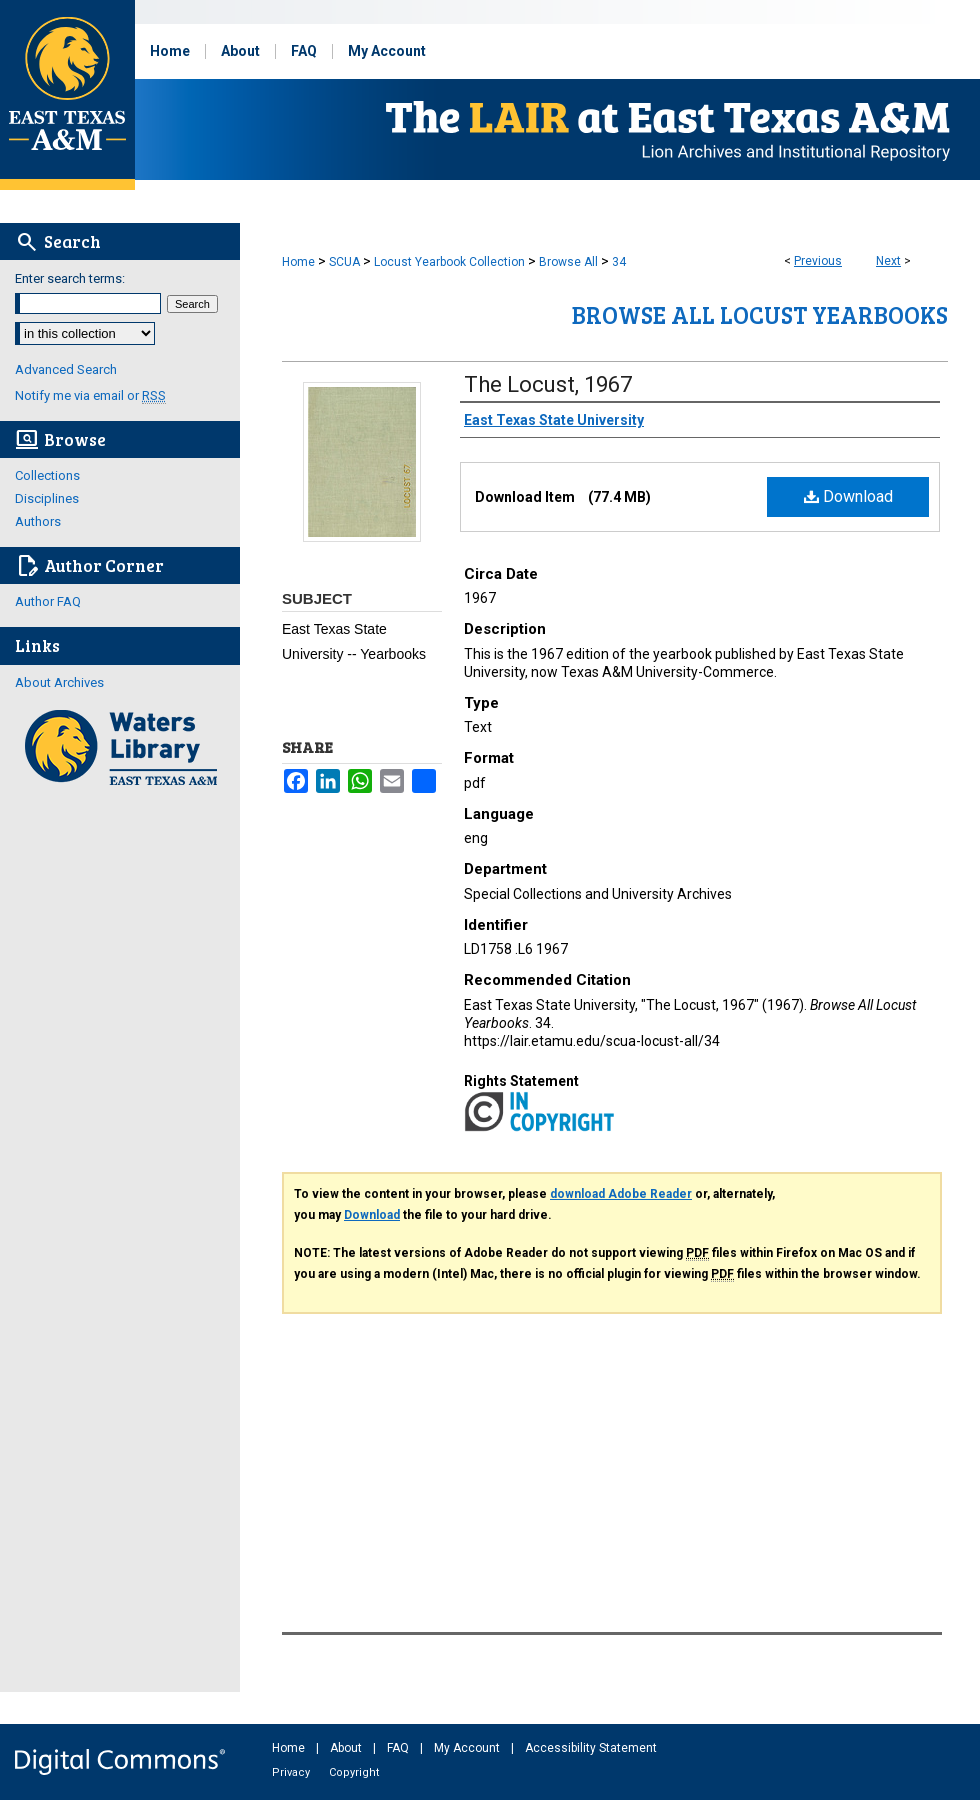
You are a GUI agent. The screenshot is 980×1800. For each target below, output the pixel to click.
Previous (818, 261)
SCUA (344, 262)
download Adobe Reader (621, 1194)
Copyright (354, 1772)
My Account (468, 1748)
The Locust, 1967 (548, 384)
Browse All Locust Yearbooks (760, 314)
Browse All (568, 262)
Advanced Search (66, 369)
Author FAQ (48, 601)
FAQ (399, 1748)
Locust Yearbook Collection (449, 262)
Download (848, 496)
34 (619, 262)
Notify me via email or (90, 395)
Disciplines (47, 498)
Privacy (292, 1772)
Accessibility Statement (591, 1748)
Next (888, 261)
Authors (38, 521)
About (347, 1748)
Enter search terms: (70, 278)
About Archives (59, 682)
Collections (47, 475)
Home (298, 262)
